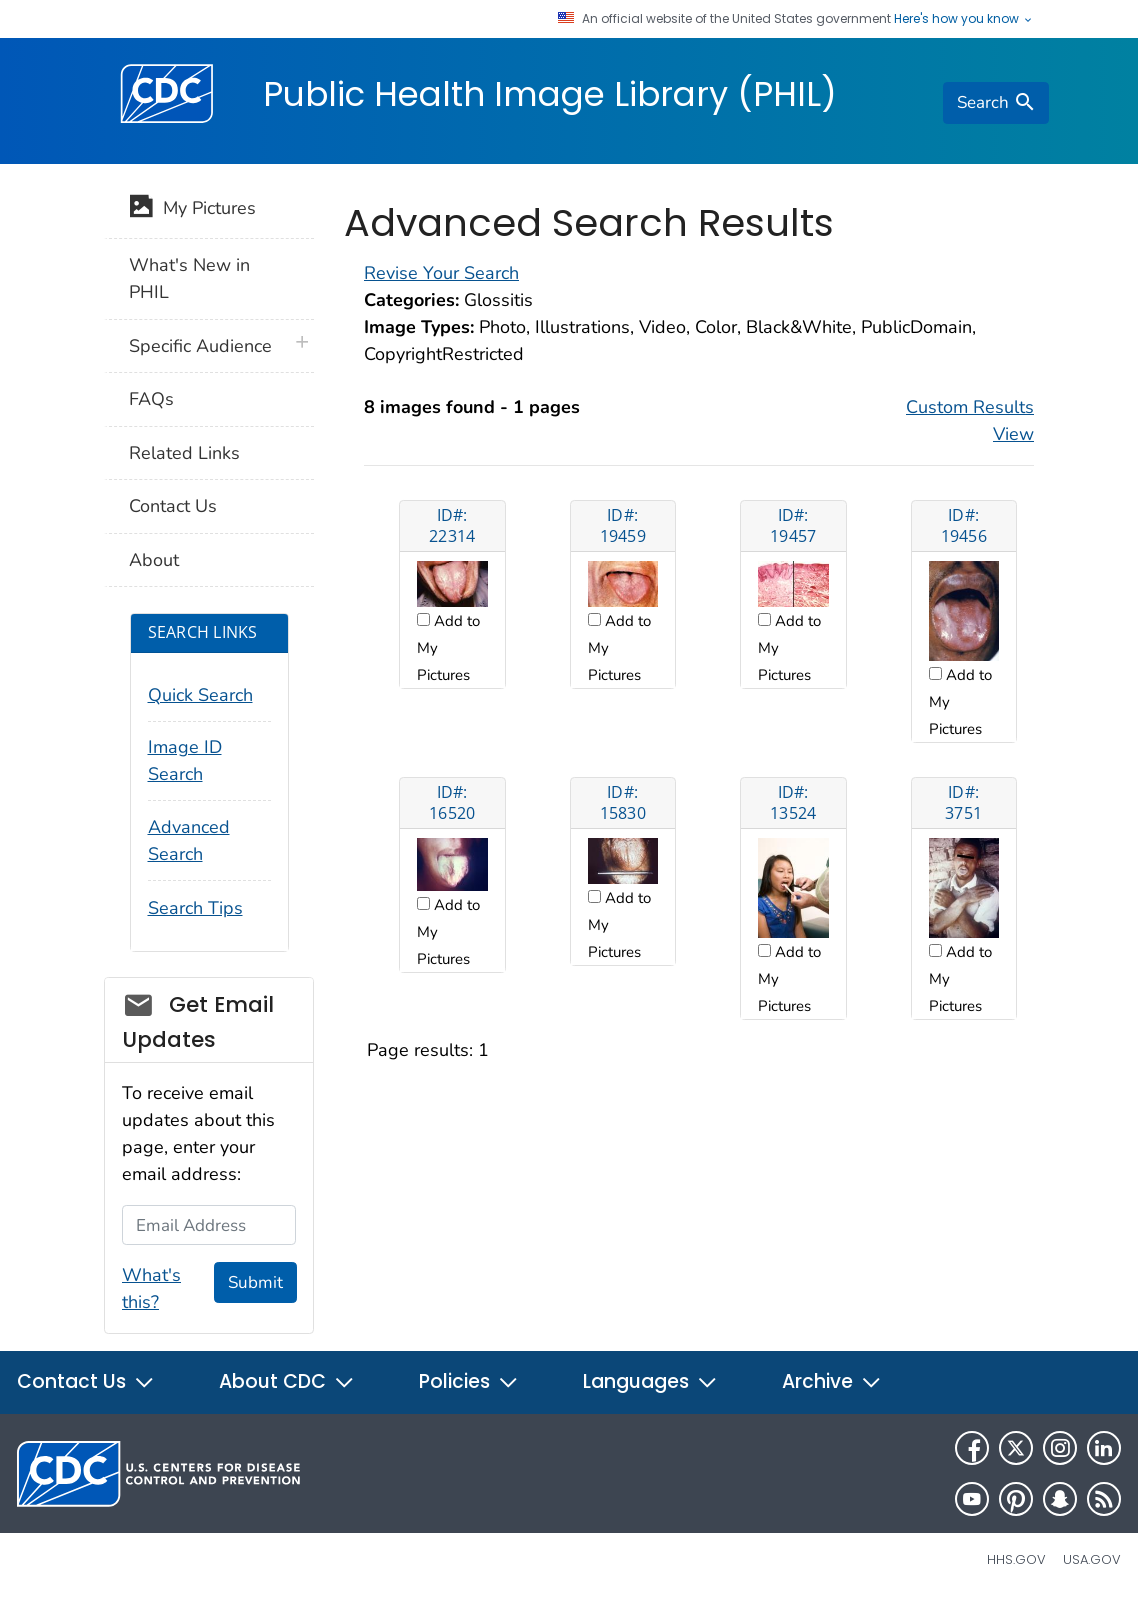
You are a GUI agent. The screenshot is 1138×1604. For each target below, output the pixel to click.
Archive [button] (832, 1381)
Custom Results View (970, 420)
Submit (255, 1282)
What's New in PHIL (189, 278)
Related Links (184, 453)
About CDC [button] (287, 1381)
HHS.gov (1016, 1559)
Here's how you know (964, 19)
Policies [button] (469, 1381)
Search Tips (195, 908)
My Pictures (192, 210)
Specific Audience (200, 346)
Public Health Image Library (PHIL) (550, 94)
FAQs (151, 399)
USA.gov (1092, 1559)
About (154, 560)
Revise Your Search (441, 273)
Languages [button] (650, 1381)
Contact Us (173, 506)
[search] (996, 103)
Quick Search (200, 695)
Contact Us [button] (86, 1381)
